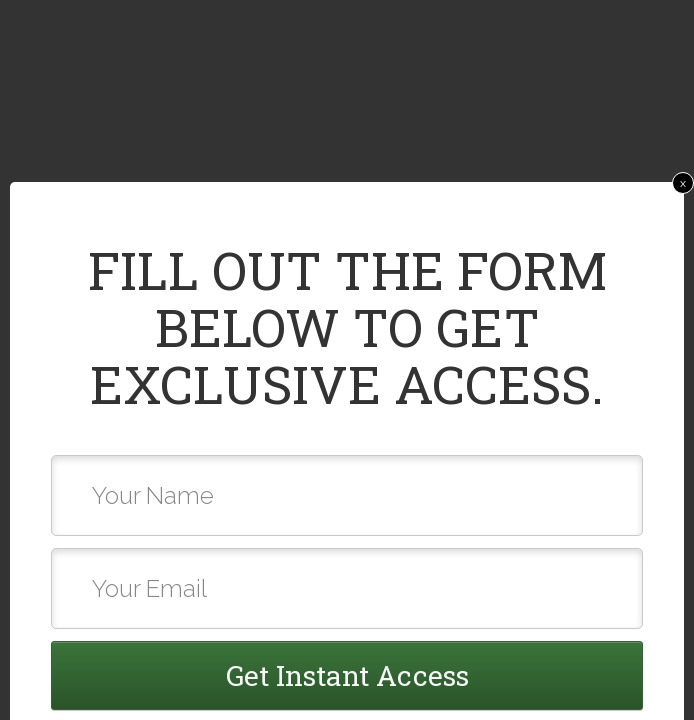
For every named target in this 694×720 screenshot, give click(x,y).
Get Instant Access (347, 675)
